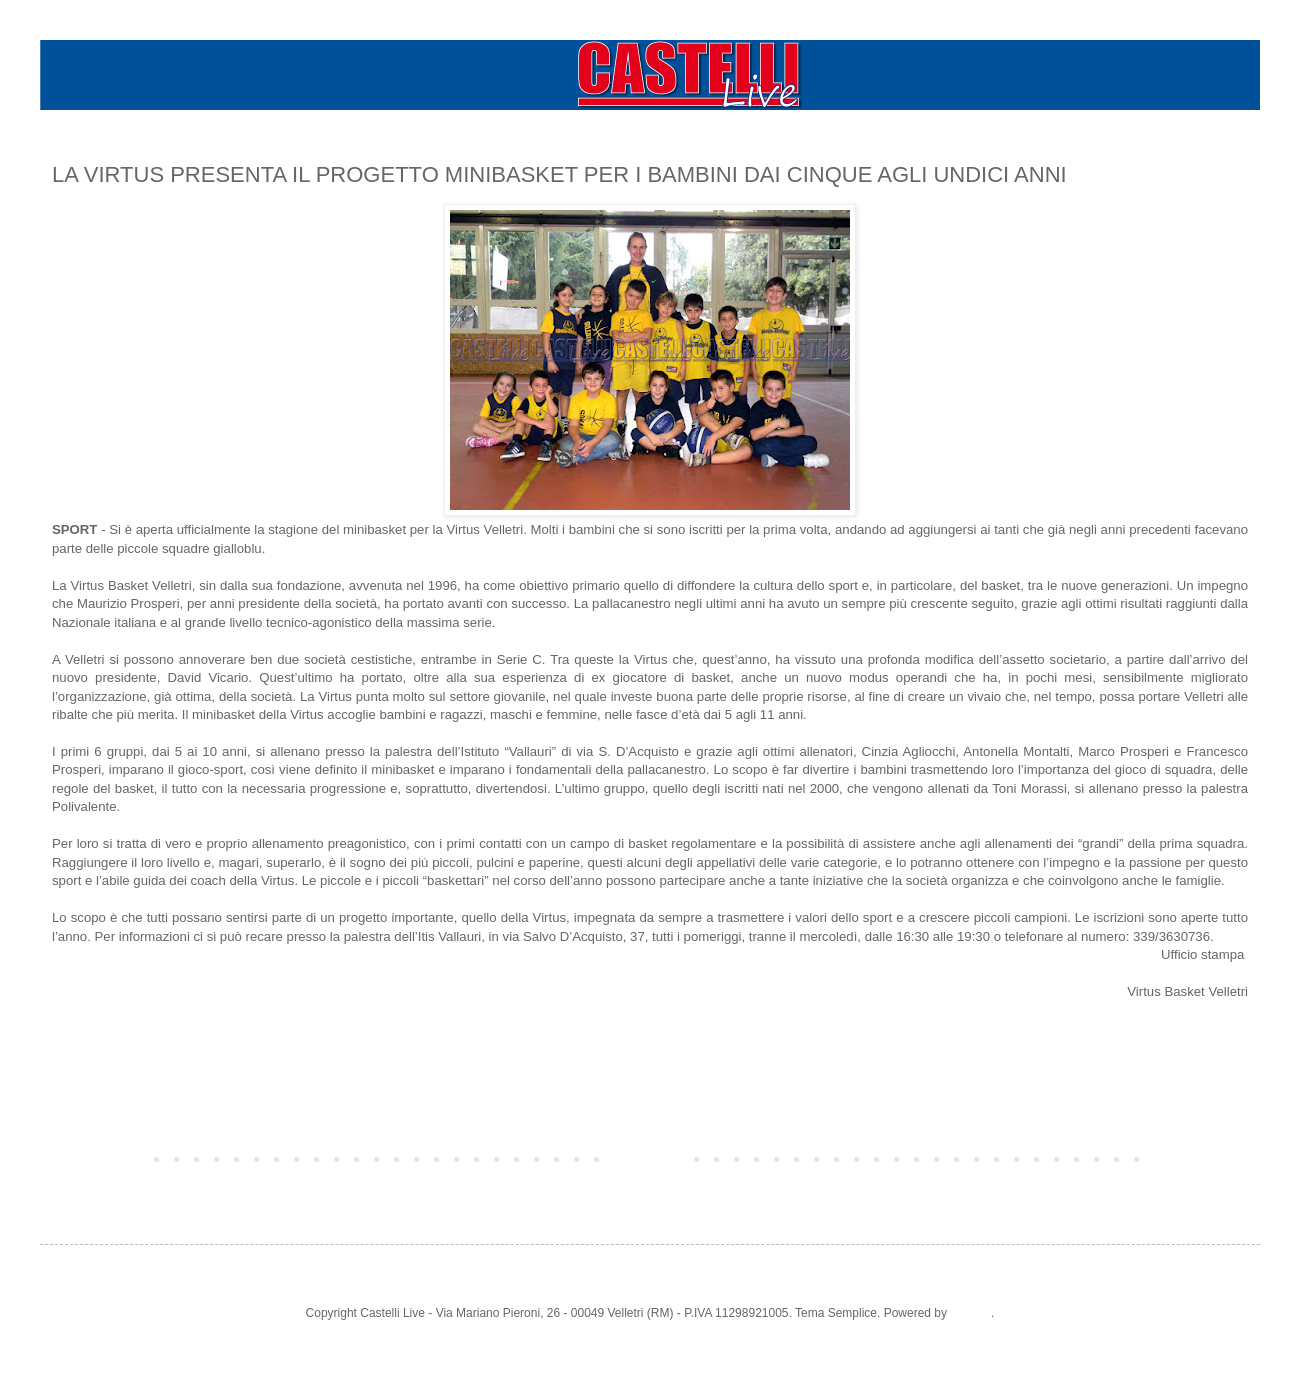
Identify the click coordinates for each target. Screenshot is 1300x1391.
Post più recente (100, 1158)
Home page (650, 1158)
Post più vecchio (1199, 1158)
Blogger (970, 1313)
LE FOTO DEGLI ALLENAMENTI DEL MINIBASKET (205, 1028)
